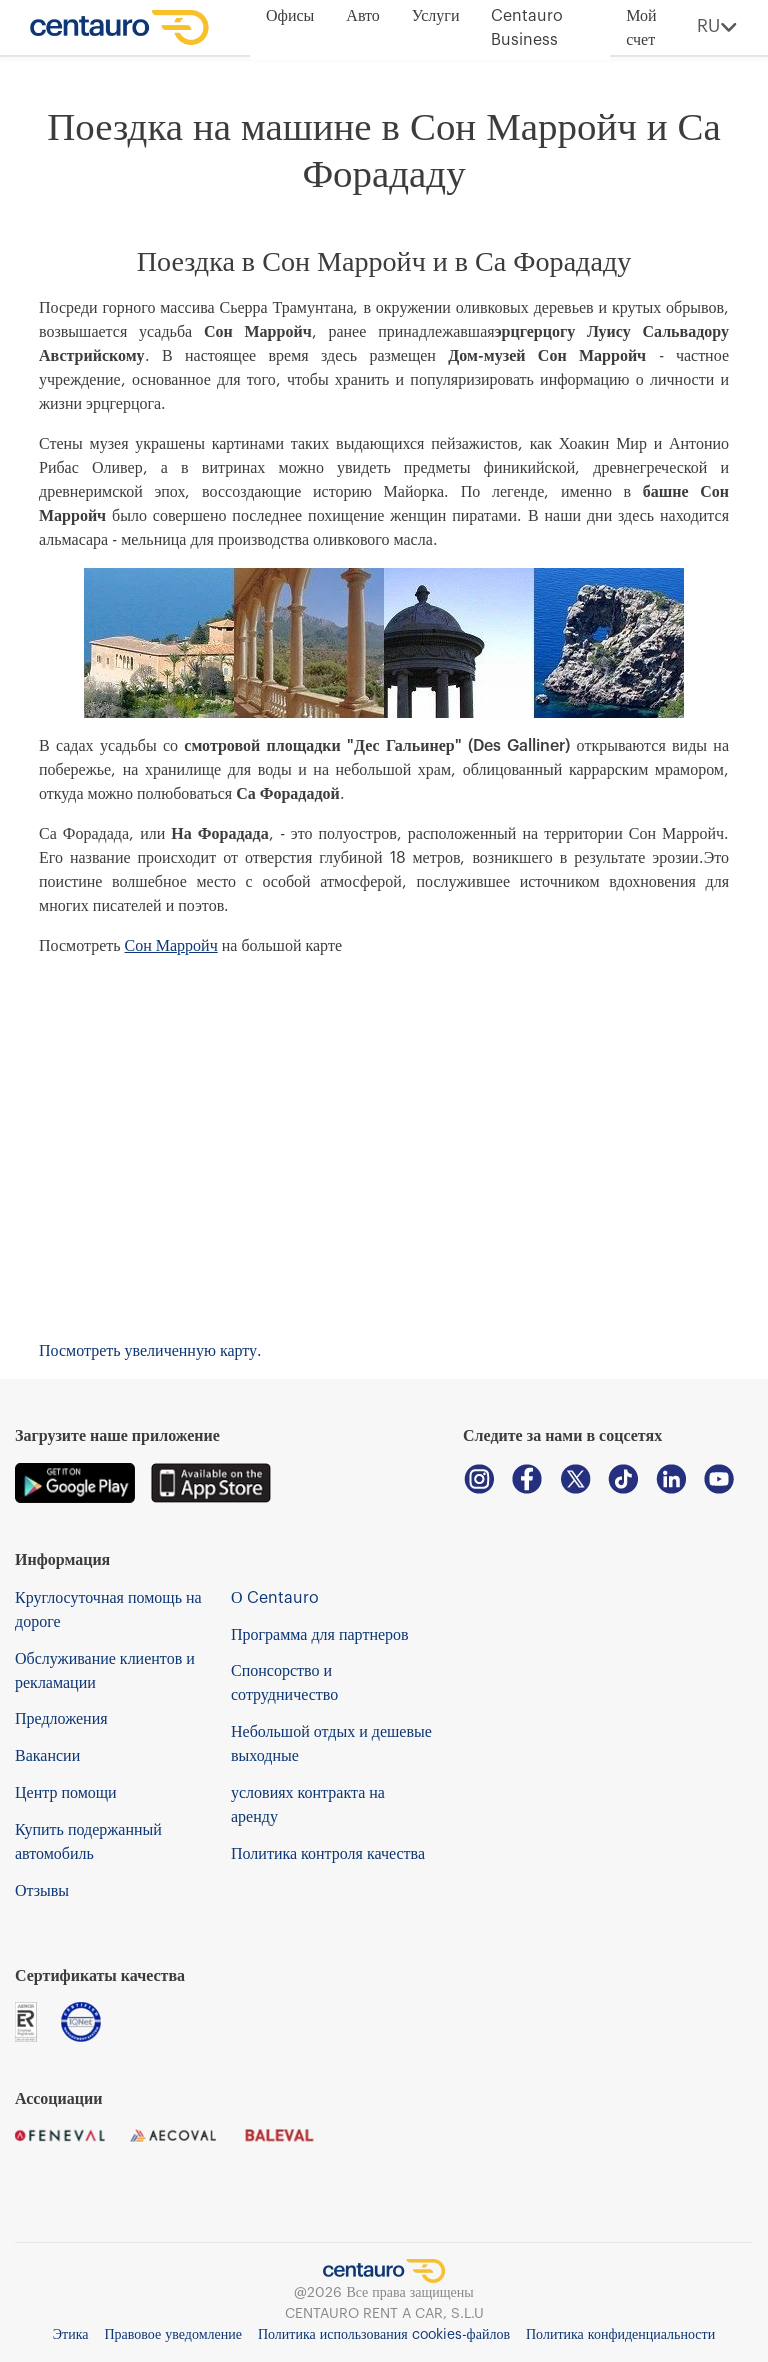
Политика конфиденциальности (620, 2335)
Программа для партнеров (320, 1635)
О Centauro (275, 1598)
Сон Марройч (171, 946)
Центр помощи (66, 1793)
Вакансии (47, 1756)
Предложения (61, 1719)
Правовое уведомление (172, 2335)
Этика (71, 2335)
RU (717, 28)
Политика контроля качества (328, 1854)
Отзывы (42, 1891)
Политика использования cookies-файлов (384, 2335)
